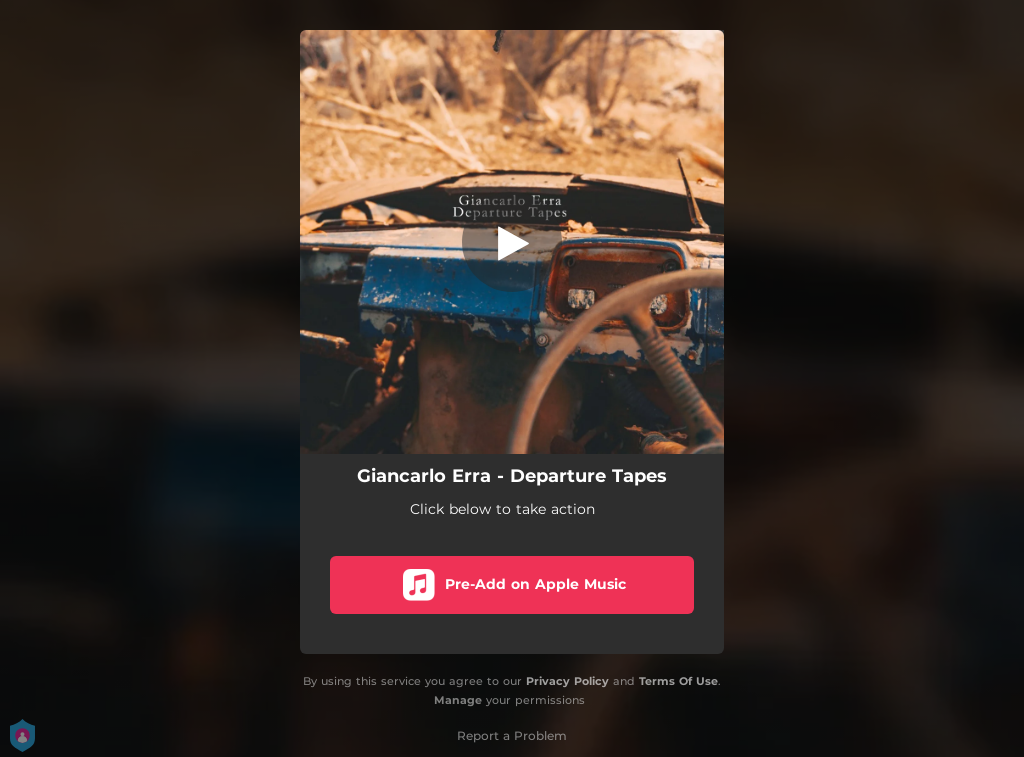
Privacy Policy (567, 681)
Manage (458, 700)
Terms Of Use (678, 681)
